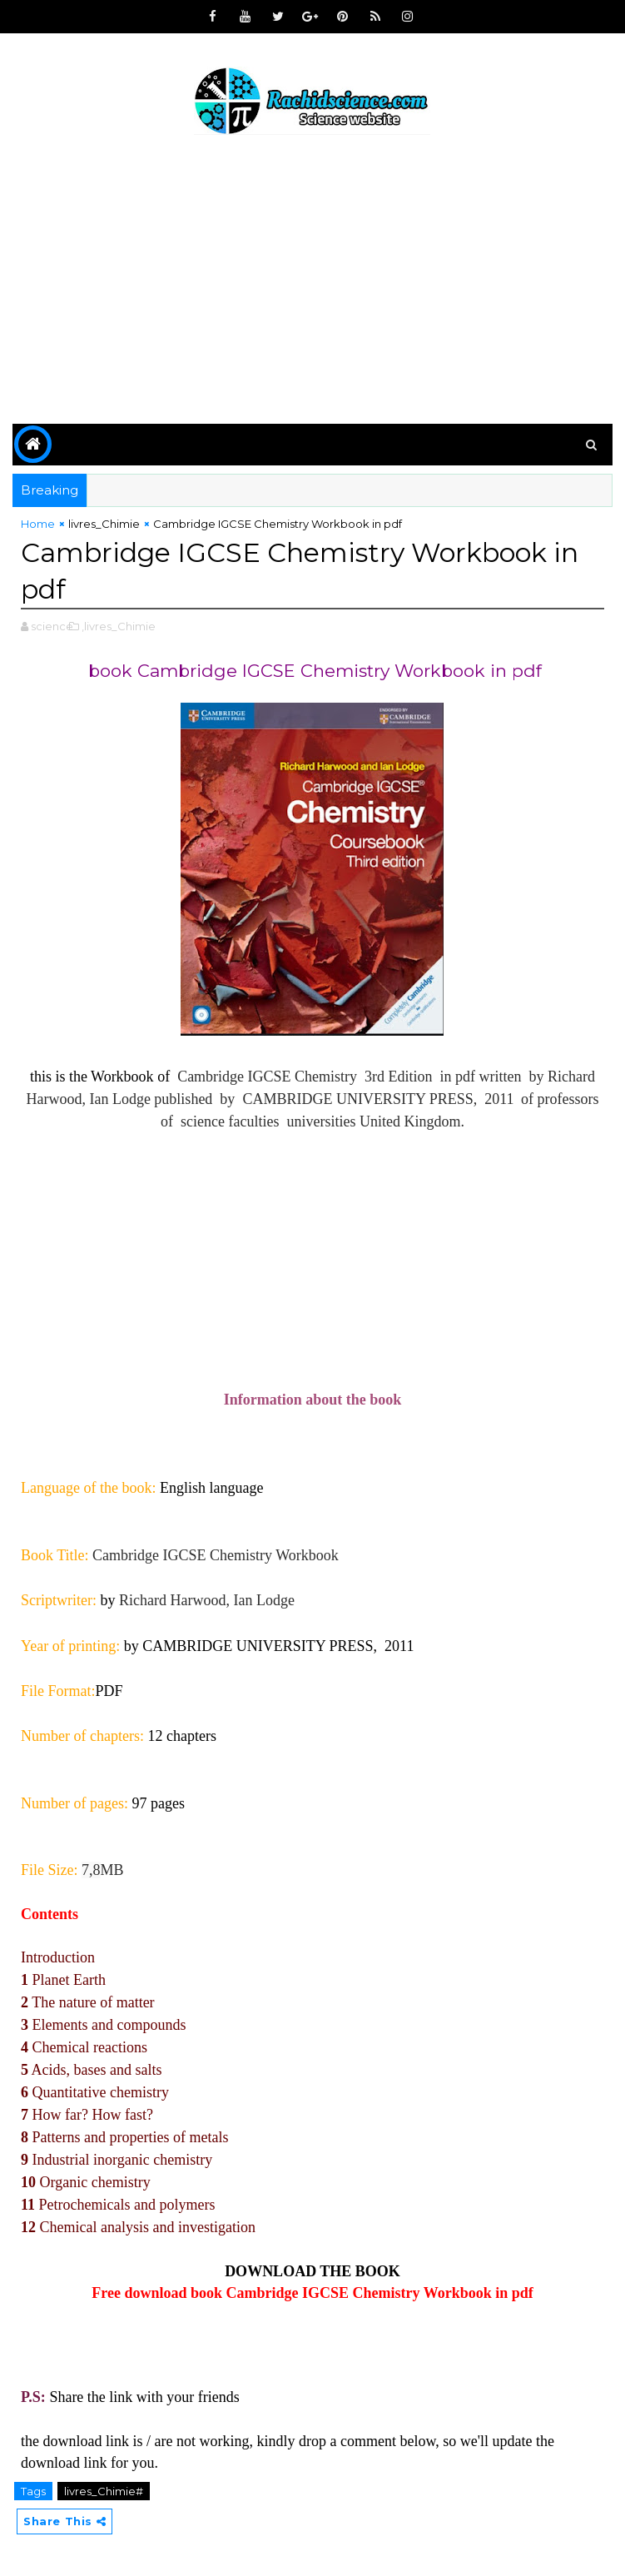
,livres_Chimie (119, 626)
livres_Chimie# (103, 2491)
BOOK (377, 2271)
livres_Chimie (104, 523)
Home (38, 523)
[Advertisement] (312, 282)
